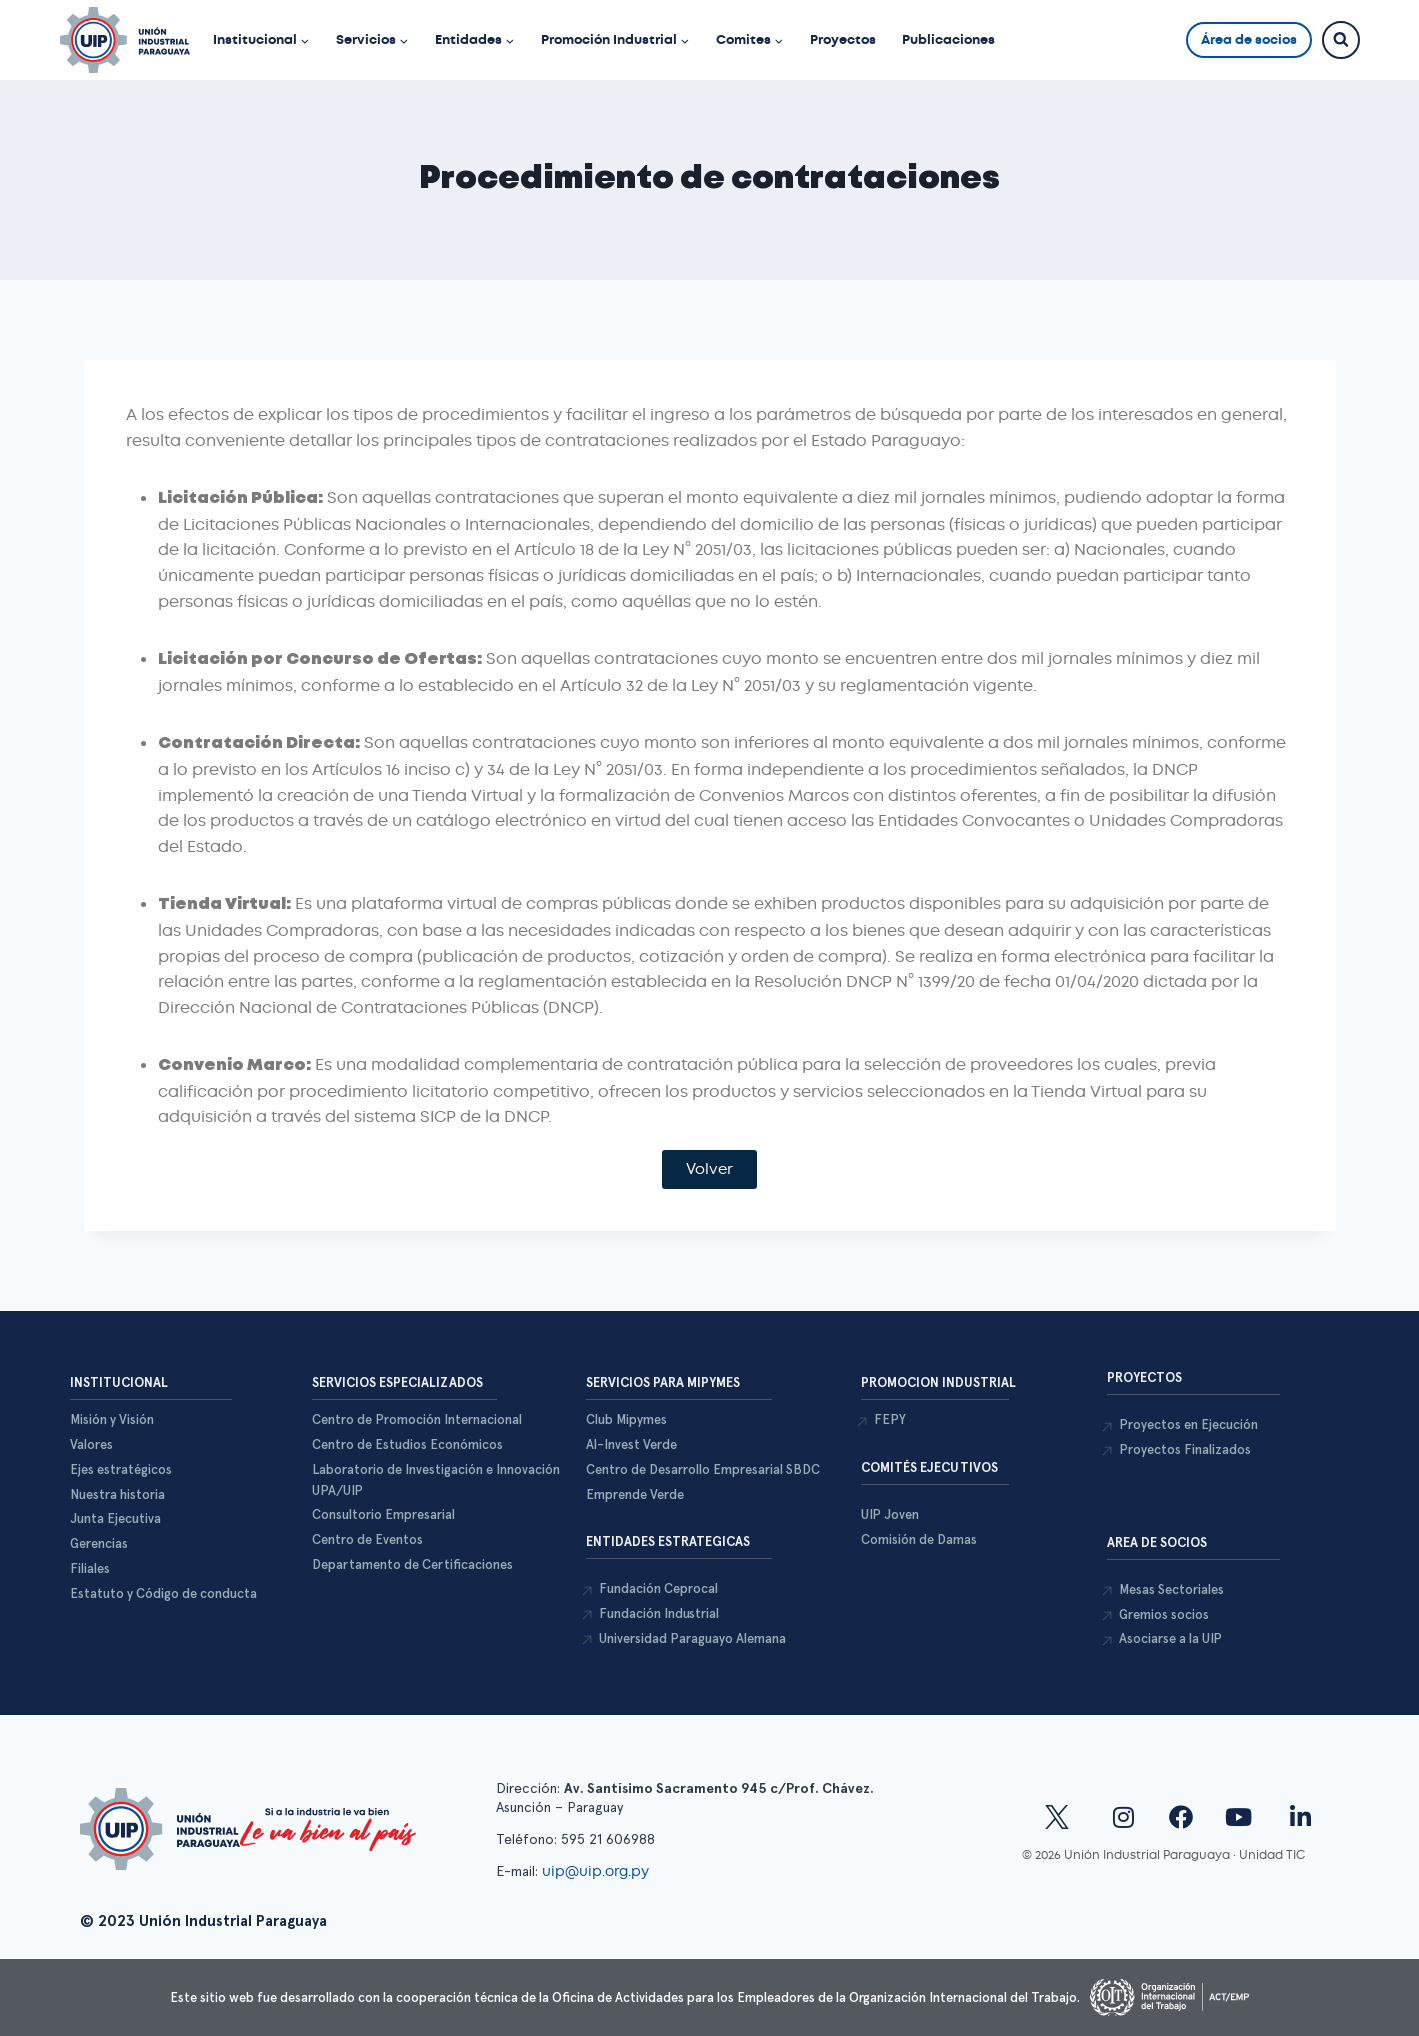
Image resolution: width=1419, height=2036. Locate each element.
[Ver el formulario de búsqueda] (1341, 40)
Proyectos (843, 39)
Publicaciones (948, 39)
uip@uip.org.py (597, 1871)
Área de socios (1249, 39)
